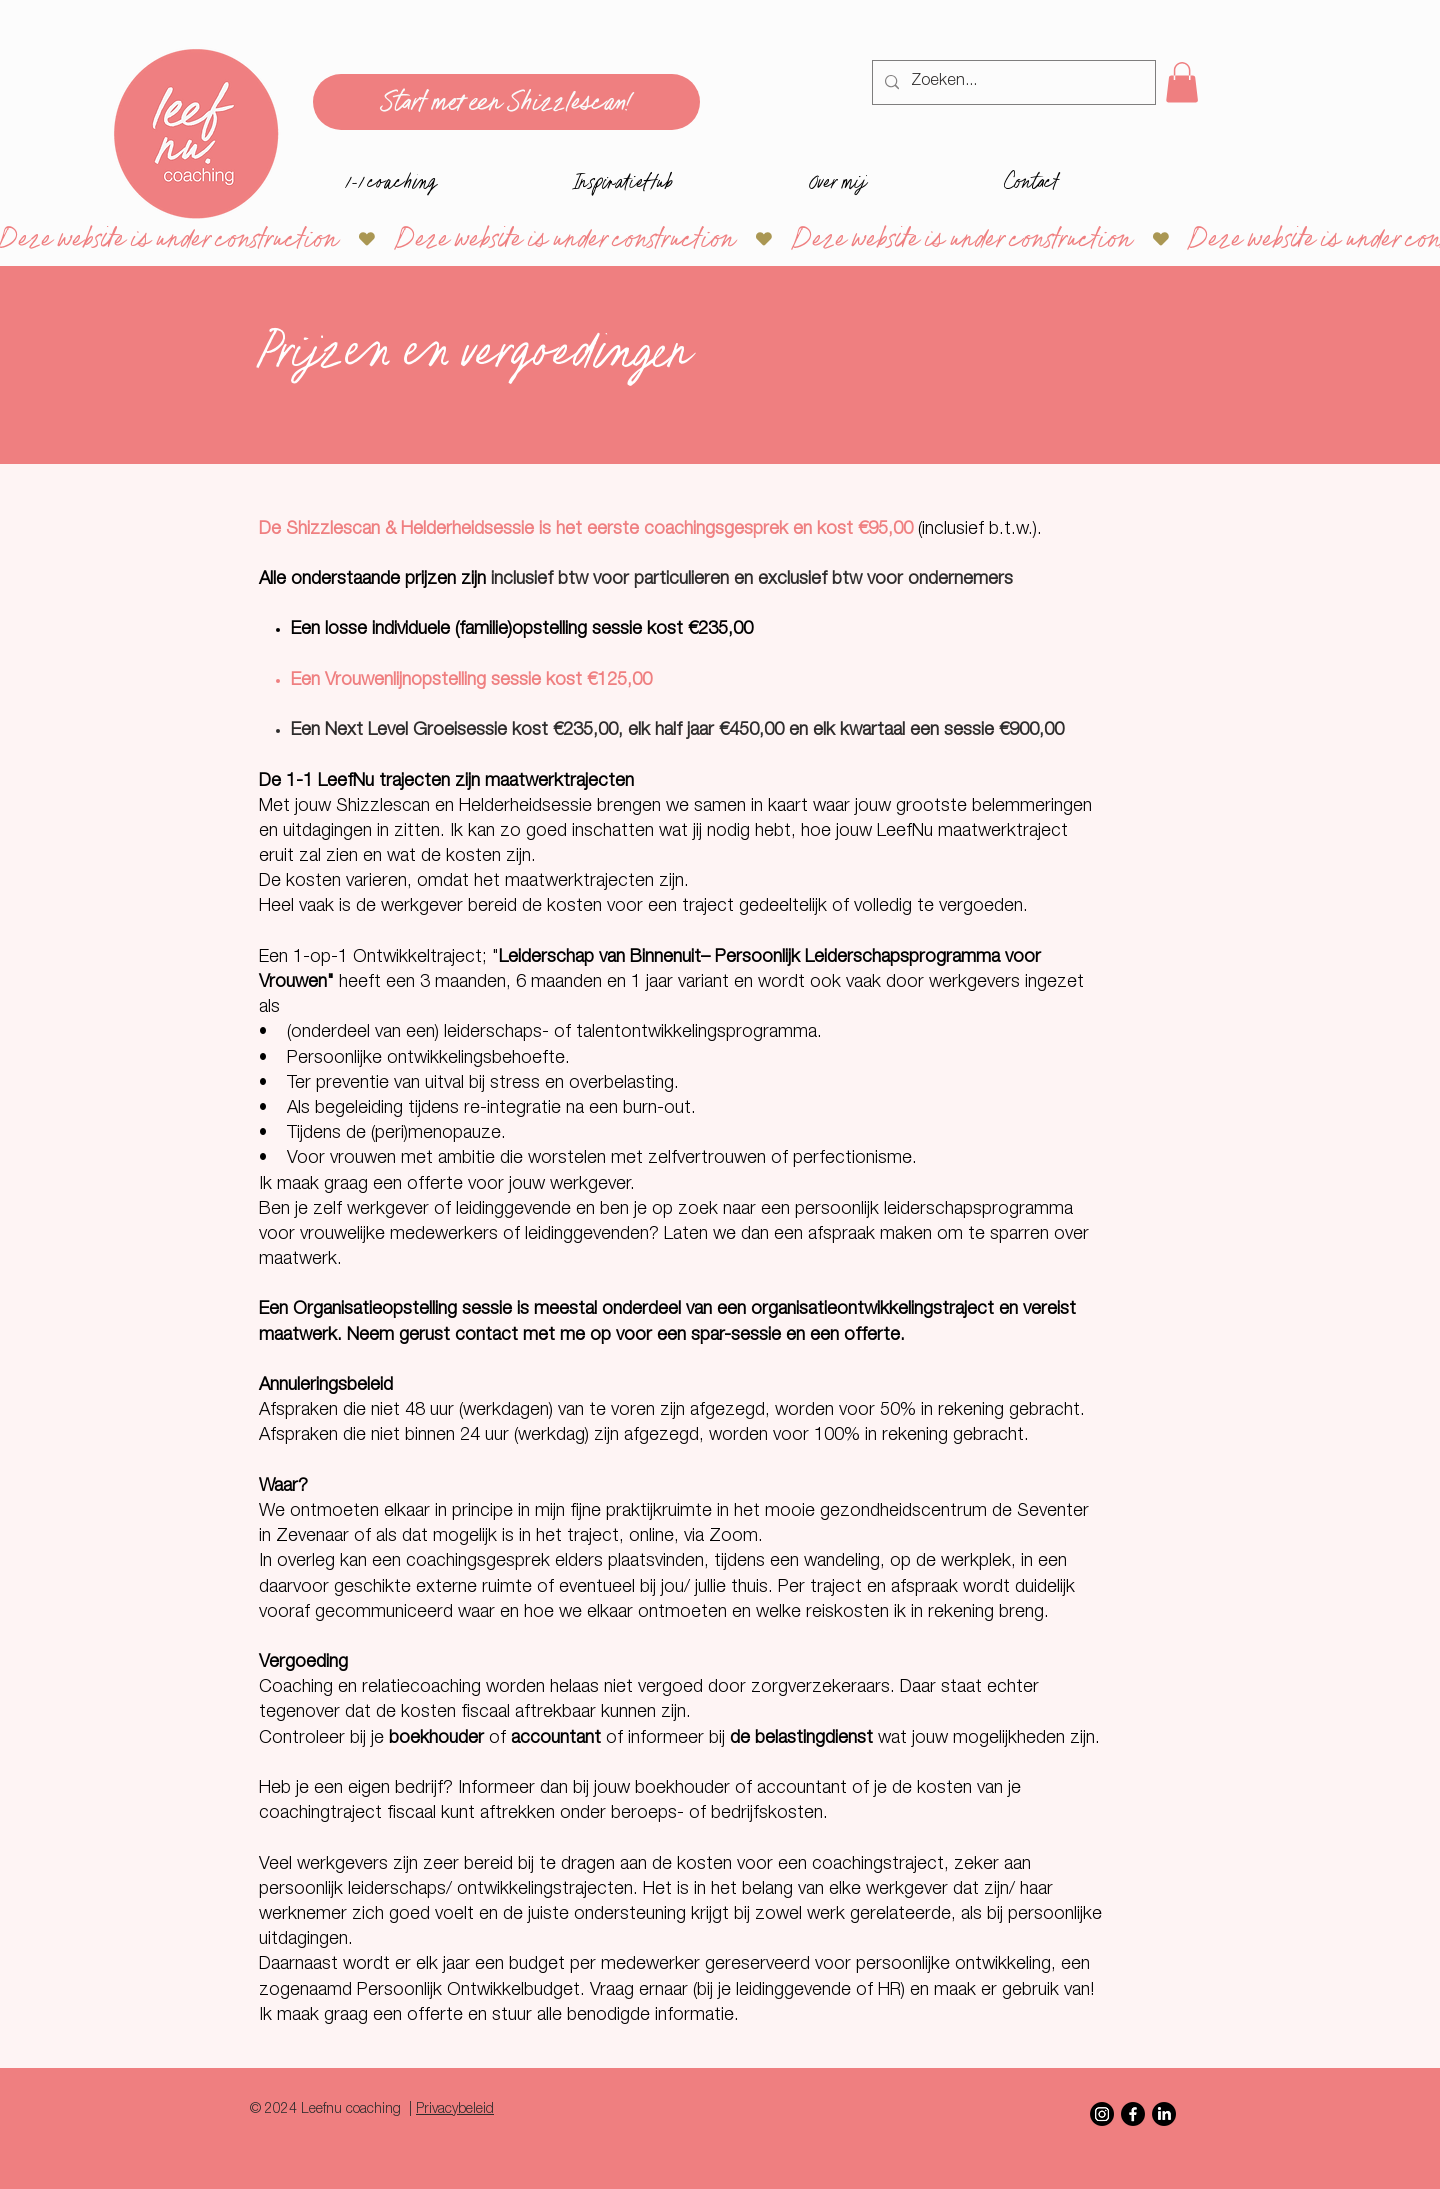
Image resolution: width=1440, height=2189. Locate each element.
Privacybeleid (455, 2110)
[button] (1182, 82)
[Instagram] (1102, 2114)
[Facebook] (1133, 2114)
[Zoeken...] (1012, 82)
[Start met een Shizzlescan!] (506, 102)
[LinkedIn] (1164, 2114)
